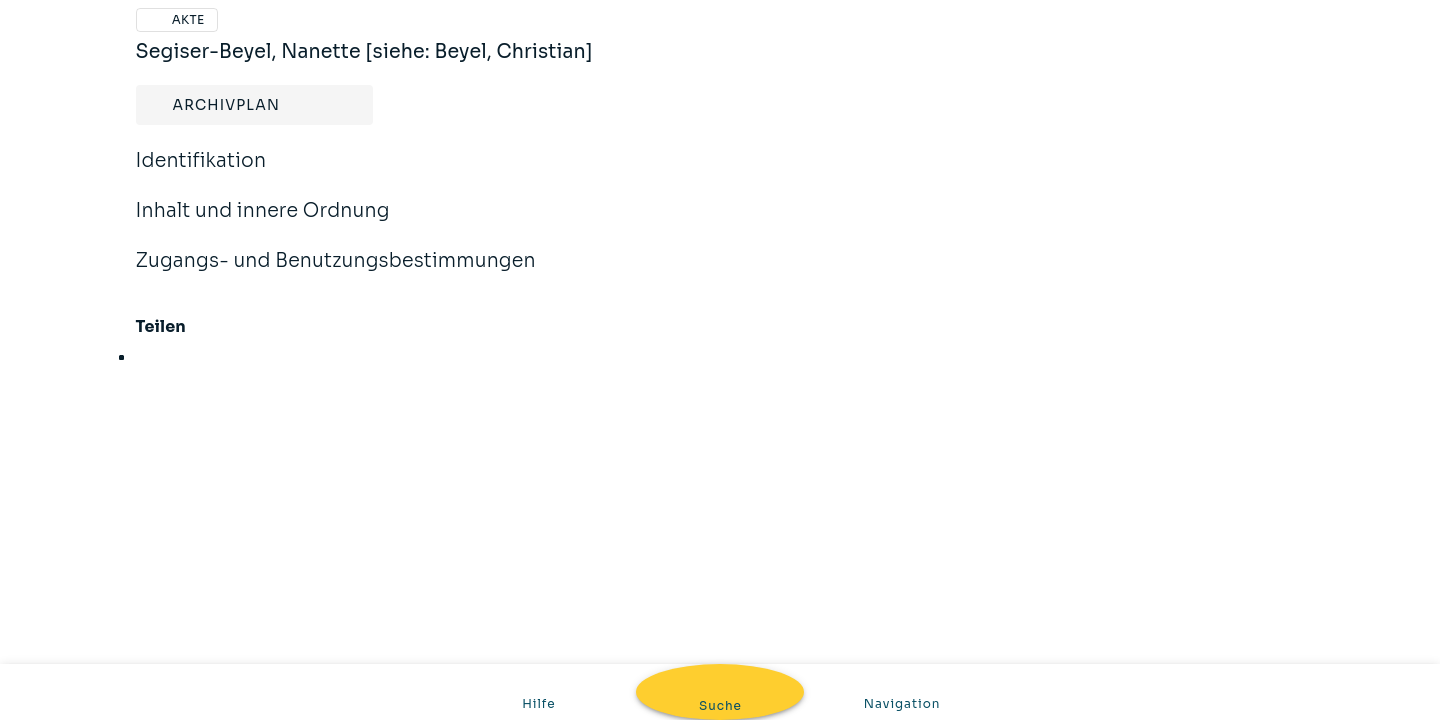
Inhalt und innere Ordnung (263, 224)
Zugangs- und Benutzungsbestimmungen (336, 274)
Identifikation (201, 174)
